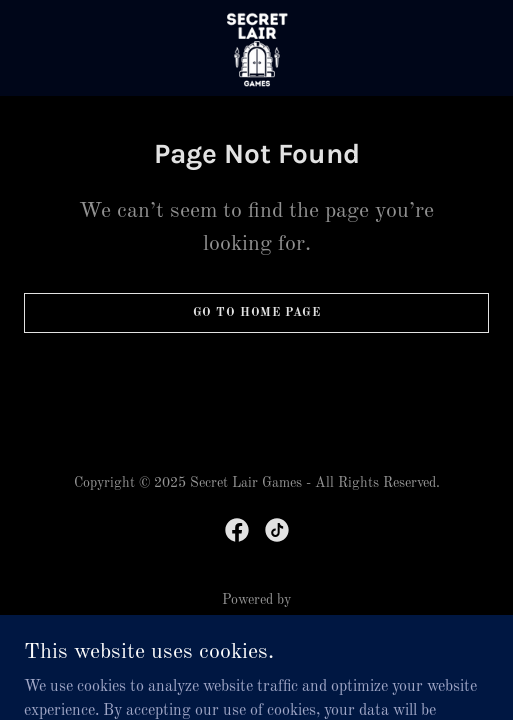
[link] (257, 48)
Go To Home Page (257, 313)
